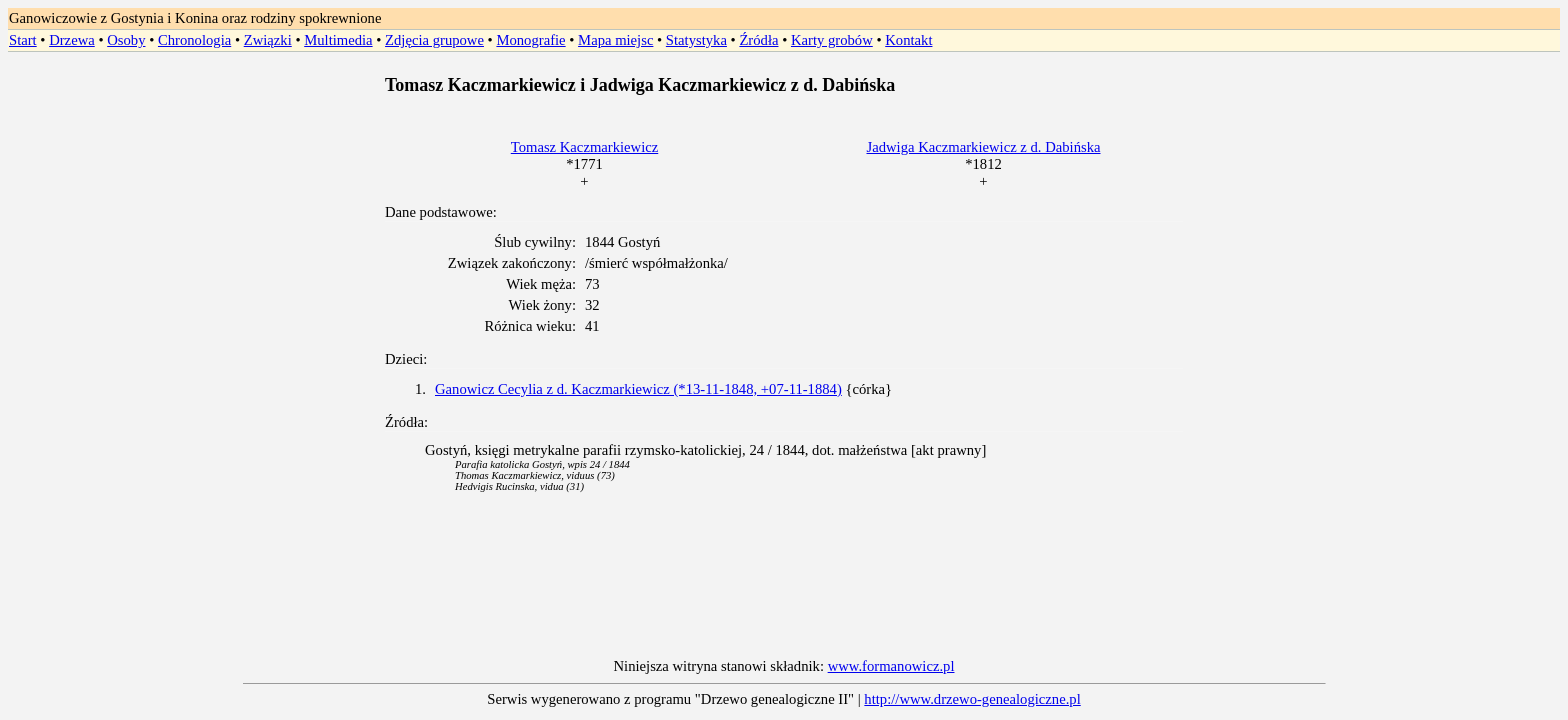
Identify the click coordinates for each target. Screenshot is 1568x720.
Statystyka (696, 40)
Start (23, 40)
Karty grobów (832, 40)
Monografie (530, 40)
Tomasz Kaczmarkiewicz (585, 147)
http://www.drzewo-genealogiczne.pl (972, 699)
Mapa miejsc (615, 40)
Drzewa (72, 40)
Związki (268, 40)
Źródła (758, 40)
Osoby (126, 40)
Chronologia (194, 40)
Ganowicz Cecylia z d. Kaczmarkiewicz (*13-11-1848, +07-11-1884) (638, 389)
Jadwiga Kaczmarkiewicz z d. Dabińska (984, 147)
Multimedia (338, 40)
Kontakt (908, 40)
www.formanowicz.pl (891, 666)
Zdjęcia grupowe (434, 40)
